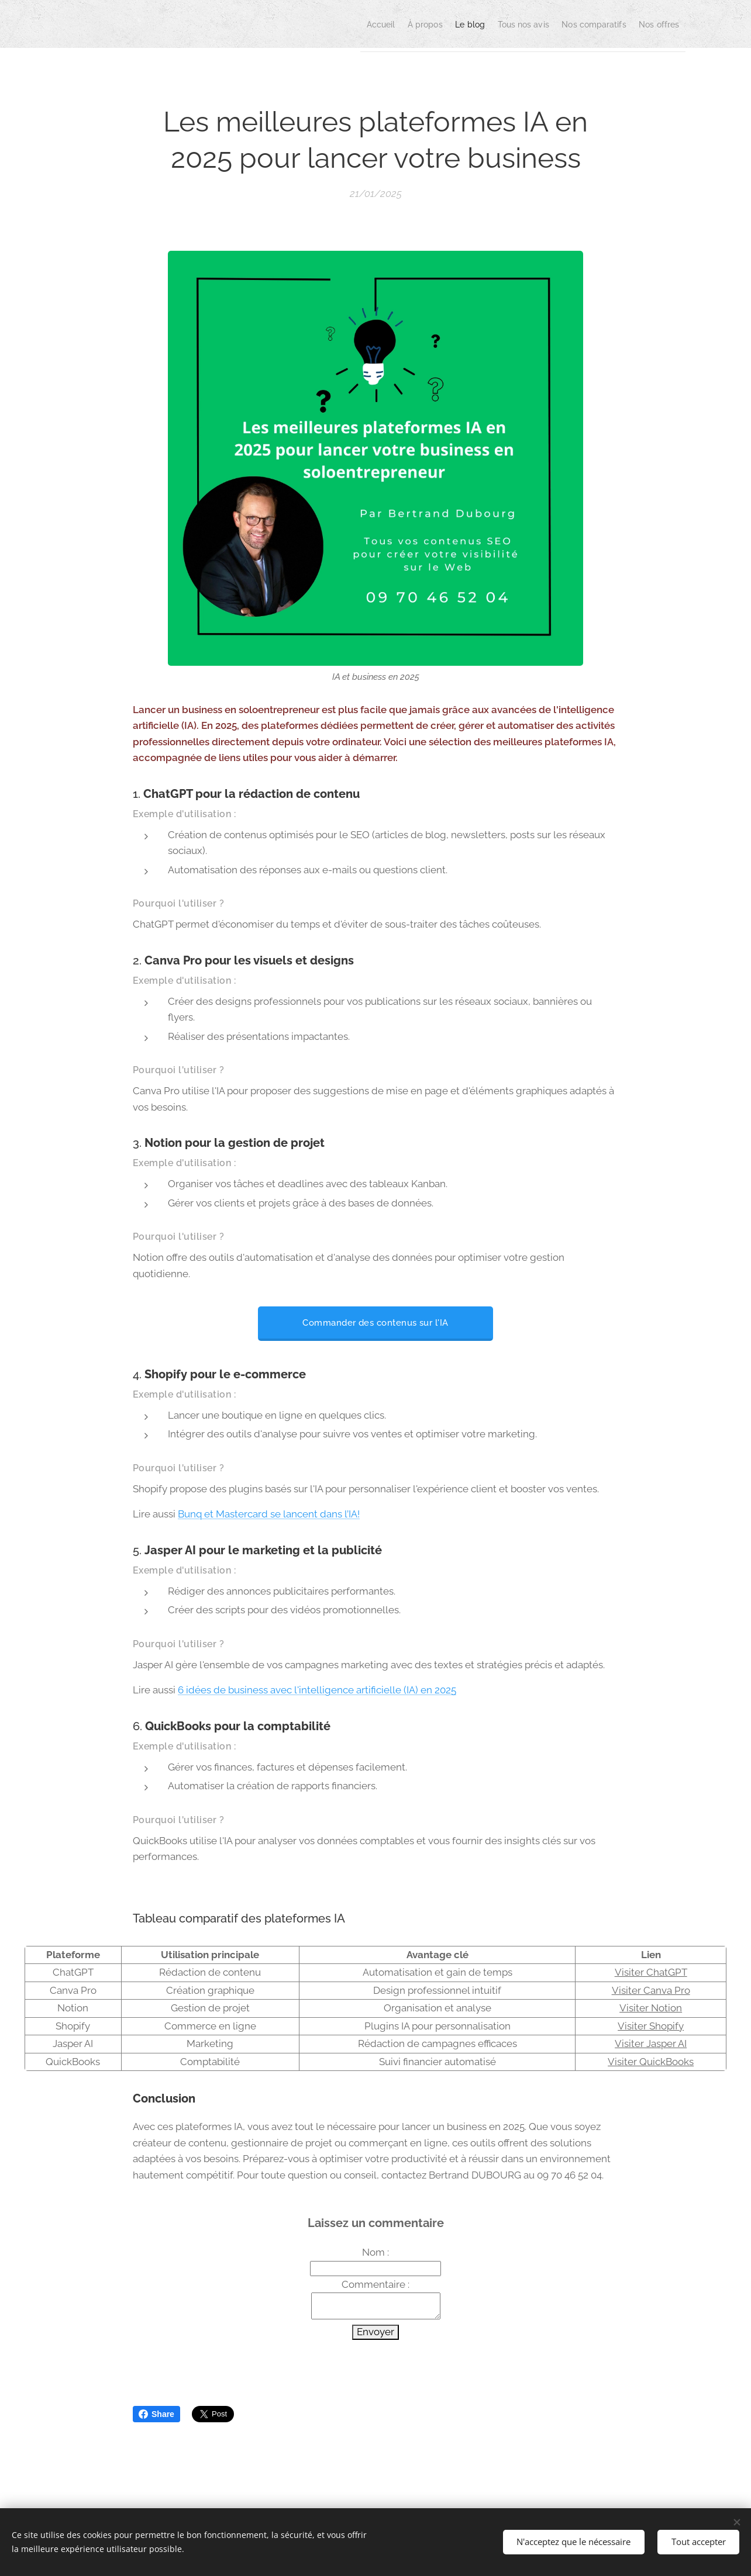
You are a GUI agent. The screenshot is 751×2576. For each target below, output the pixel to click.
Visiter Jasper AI (651, 2043)
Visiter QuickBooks (651, 2061)
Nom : (375, 2252)
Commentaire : (375, 2284)
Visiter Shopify (651, 2026)
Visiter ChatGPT (651, 1972)
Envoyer (375, 2332)
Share (156, 2414)
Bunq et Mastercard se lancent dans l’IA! (269, 1514)
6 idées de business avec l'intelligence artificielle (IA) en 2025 (317, 1690)
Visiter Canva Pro (651, 1990)
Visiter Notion (650, 2008)
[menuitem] (314, 24)
